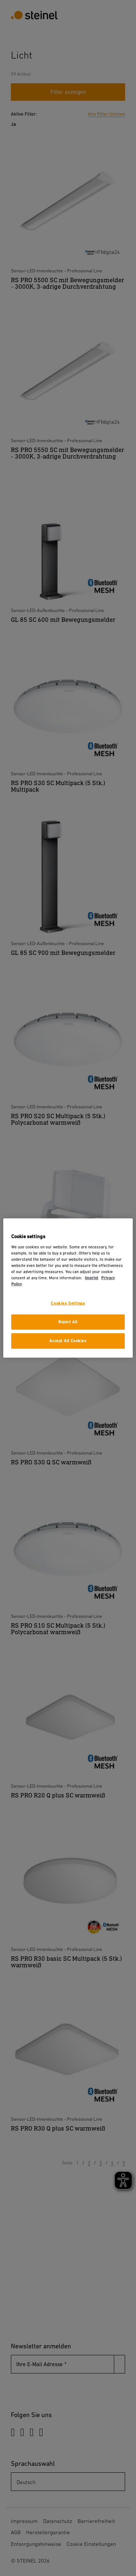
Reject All (68, 1322)
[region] (67, 1288)
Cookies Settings (68, 1303)
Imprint (91, 1278)
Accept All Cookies (67, 1340)
